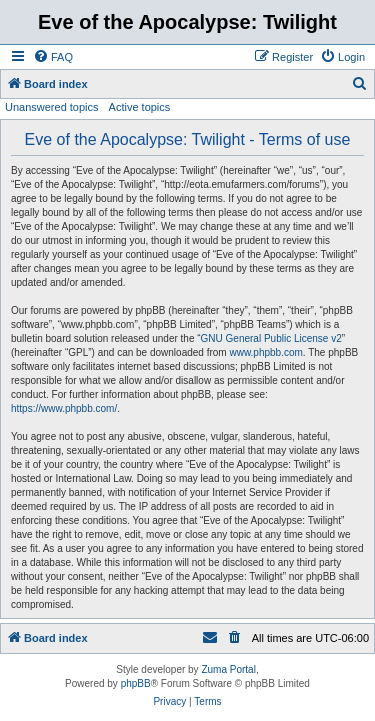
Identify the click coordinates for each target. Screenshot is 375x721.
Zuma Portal (228, 669)
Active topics (140, 107)
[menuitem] (53, 57)
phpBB (136, 683)
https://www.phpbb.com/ (64, 408)
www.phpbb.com (265, 352)
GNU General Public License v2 (271, 338)
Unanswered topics (52, 107)
